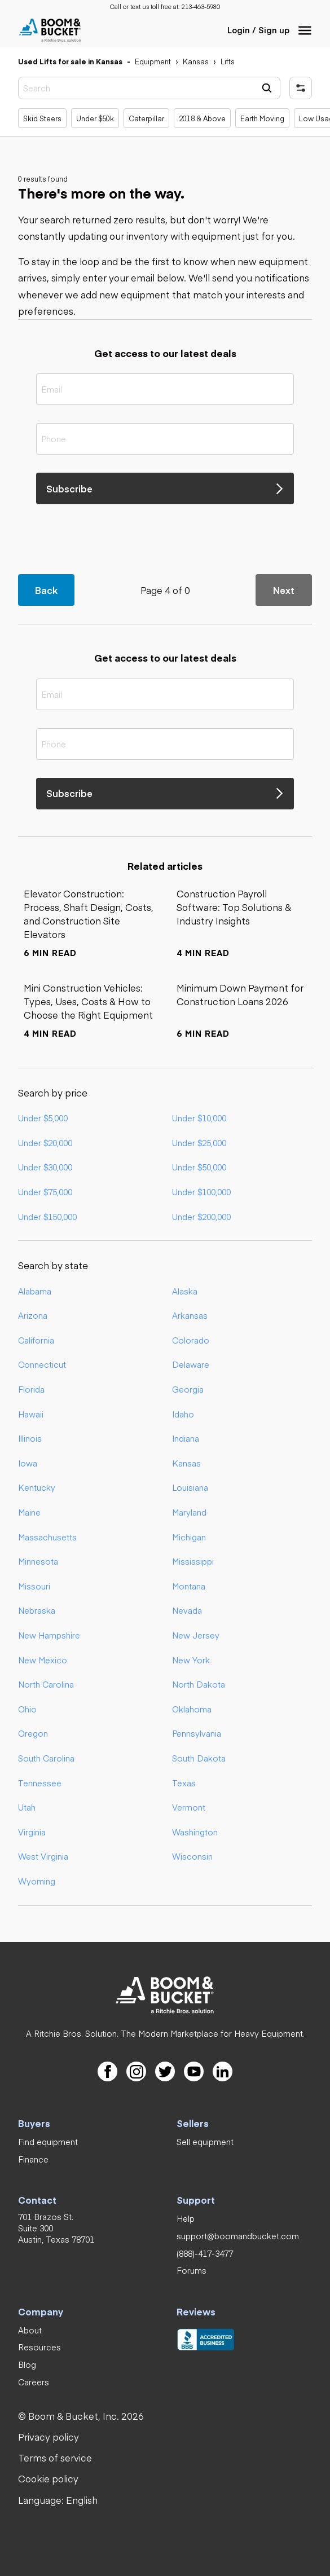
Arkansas (190, 1315)
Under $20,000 (45, 1142)
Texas (184, 1783)
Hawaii (30, 1414)
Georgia (188, 1389)
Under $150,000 (47, 1216)
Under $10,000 (199, 1118)
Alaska (184, 1291)
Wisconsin (192, 1856)
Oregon (33, 1733)
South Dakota (199, 1758)
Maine (29, 1512)
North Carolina (46, 1684)
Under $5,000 (43, 1118)
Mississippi (193, 1561)
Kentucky (36, 1487)
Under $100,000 (201, 1191)
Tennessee (39, 1783)
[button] (305, 30)
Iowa (27, 1463)
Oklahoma (192, 1709)
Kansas (186, 1463)
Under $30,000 (45, 1167)
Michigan (189, 1537)
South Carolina (46, 1758)
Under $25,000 (199, 1142)
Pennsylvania (196, 1733)
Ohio (27, 1709)
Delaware (190, 1364)
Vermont (188, 1807)
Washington (195, 1832)
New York (191, 1660)
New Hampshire (49, 1635)
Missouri (34, 1586)
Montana (188, 1586)
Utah (27, 1807)
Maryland (189, 1512)
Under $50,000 (199, 1167)
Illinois (30, 1438)
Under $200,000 (201, 1216)
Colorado (190, 1340)
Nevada (187, 1610)
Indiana (185, 1438)
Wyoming (36, 1881)
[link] (201, 6)
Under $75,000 (45, 1191)
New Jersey (195, 1635)
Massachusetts (47, 1537)
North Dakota (198, 1684)
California (36, 1340)
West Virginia (43, 1856)
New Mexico (42, 1660)
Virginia (32, 1832)
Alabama (34, 1291)
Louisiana (190, 1487)
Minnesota (38, 1561)
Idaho (183, 1414)
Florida (31, 1389)
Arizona (32, 1315)
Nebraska (36, 1610)
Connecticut (42, 1364)
